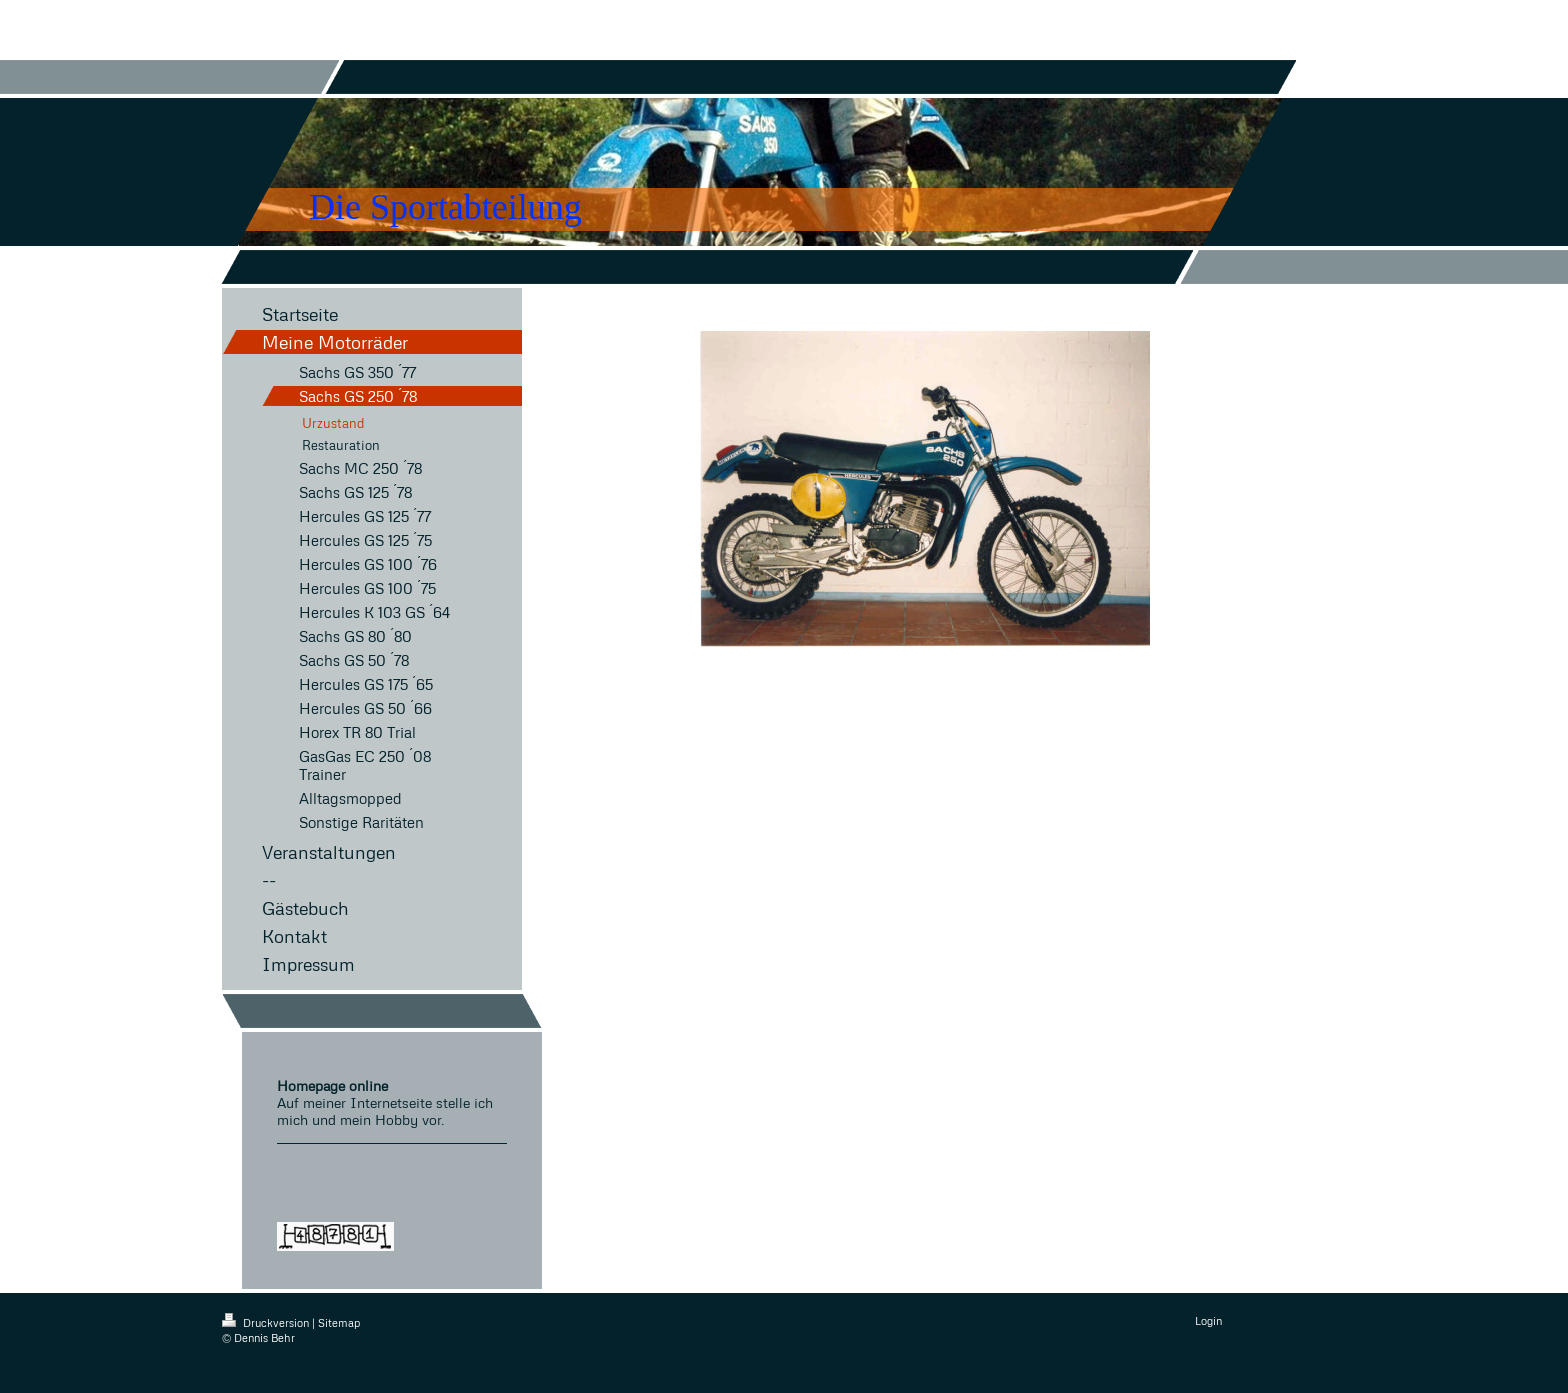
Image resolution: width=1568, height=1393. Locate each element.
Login (1208, 1320)
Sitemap (339, 1322)
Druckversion (267, 1322)
